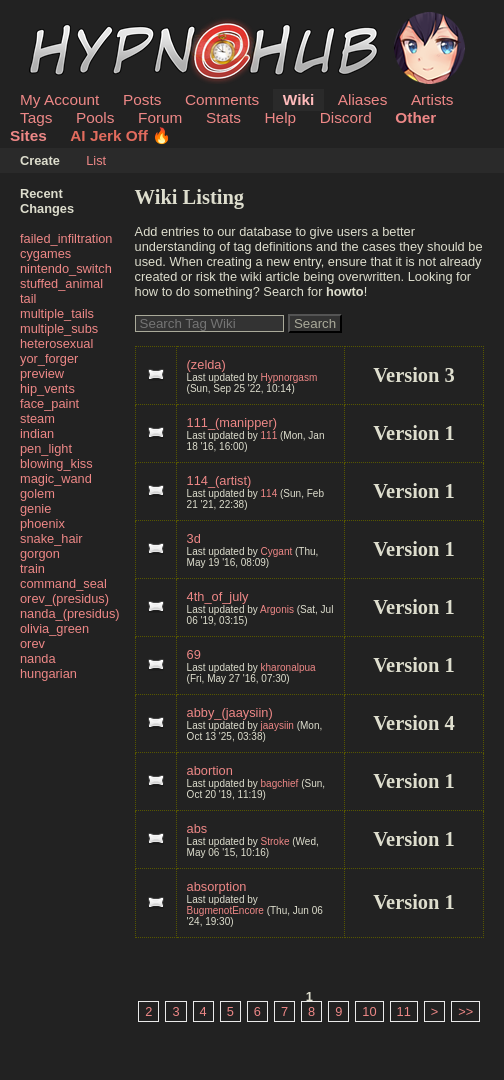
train (32, 568)
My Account (59, 99)
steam (37, 418)
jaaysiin (277, 725)
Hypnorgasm (289, 377)
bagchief (280, 783)
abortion (210, 770)
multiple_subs (59, 328)
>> (465, 1011)
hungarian (48, 673)
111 (269, 435)
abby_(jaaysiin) (230, 712)
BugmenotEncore (225, 910)
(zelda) (206, 364)
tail (28, 298)
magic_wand (56, 478)
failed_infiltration (66, 238)
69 (194, 654)
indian (37, 433)
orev (32, 643)
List (96, 160)
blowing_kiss (56, 463)
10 (369, 1011)
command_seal (63, 583)
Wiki (298, 99)
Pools (95, 117)
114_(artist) (219, 480)
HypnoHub (75, 23)
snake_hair (51, 538)
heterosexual (56, 343)
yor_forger (49, 358)
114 (269, 493)
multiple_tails (57, 313)
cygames (45, 253)
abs (197, 828)
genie (35, 508)
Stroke (275, 841)
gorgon (40, 553)
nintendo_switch (66, 268)
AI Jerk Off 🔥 (120, 135)
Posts (142, 99)
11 (404, 1011)
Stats (223, 117)
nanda (38, 658)
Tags (36, 117)
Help (281, 117)
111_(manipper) (232, 422)
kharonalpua (288, 667)
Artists (432, 99)
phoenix (42, 523)
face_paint (49, 403)
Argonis (277, 609)
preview (42, 373)
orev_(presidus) (64, 598)
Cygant (277, 551)
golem (37, 493)
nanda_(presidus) (70, 613)
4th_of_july (218, 596)
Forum (160, 117)
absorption (217, 886)
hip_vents (47, 388)
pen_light (46, 448)
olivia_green (54, 628)
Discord (346, 117)
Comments (222, 99)
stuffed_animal (61, 283)
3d (194, 538)
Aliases (363, 99)
